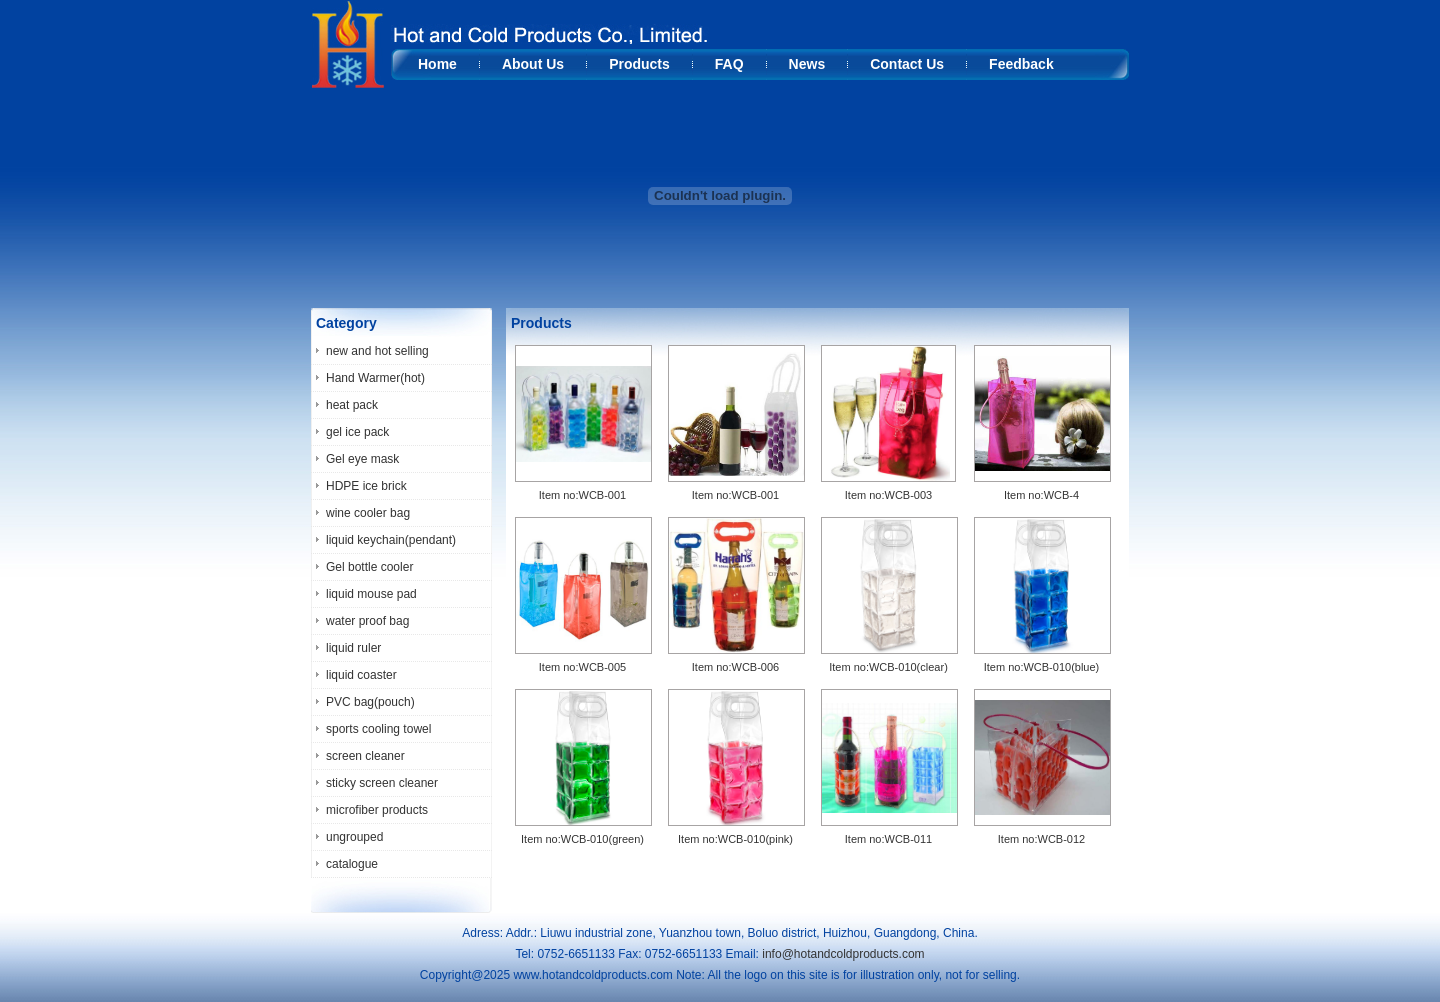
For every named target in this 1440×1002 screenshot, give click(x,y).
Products (639, 64)
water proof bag (367, 621)
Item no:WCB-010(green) (582, 839)
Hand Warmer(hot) (375, 378)
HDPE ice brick (366, 486)
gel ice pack (357, 432)
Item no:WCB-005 (582, 667)
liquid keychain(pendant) (391, 540)
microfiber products (377, 810)
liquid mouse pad (371, 594)
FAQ (729, 64)
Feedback (1021, 64)
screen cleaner (365, 756)
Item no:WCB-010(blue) (1042, 667)
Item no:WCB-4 (1041, 495)
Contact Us (907, 64)
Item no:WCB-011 (888, 839)
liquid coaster (361, 675)
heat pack (352, 405)
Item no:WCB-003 (888, 495)
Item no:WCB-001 (582, 495)
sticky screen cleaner (382, 783)
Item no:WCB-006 (735, 667)
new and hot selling (377, 351)
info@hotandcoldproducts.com (843, 954)
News (807, 64)
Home (437, 64)
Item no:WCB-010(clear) (888, 667)
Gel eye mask (362, 459)
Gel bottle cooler (369, 567)
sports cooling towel (378, 729)
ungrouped (354, 837)
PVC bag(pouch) (370, 702)
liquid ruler (353, 648)
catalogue (352, 864)
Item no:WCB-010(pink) (735, 839)
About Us (533, 64)
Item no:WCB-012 (1041, 839)
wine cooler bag (368, 513)
